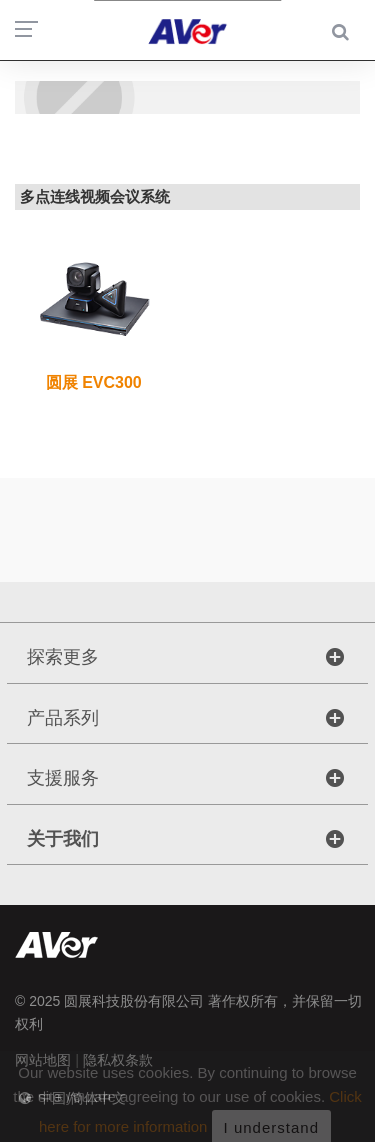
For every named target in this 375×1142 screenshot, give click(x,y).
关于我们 (63, 839)
